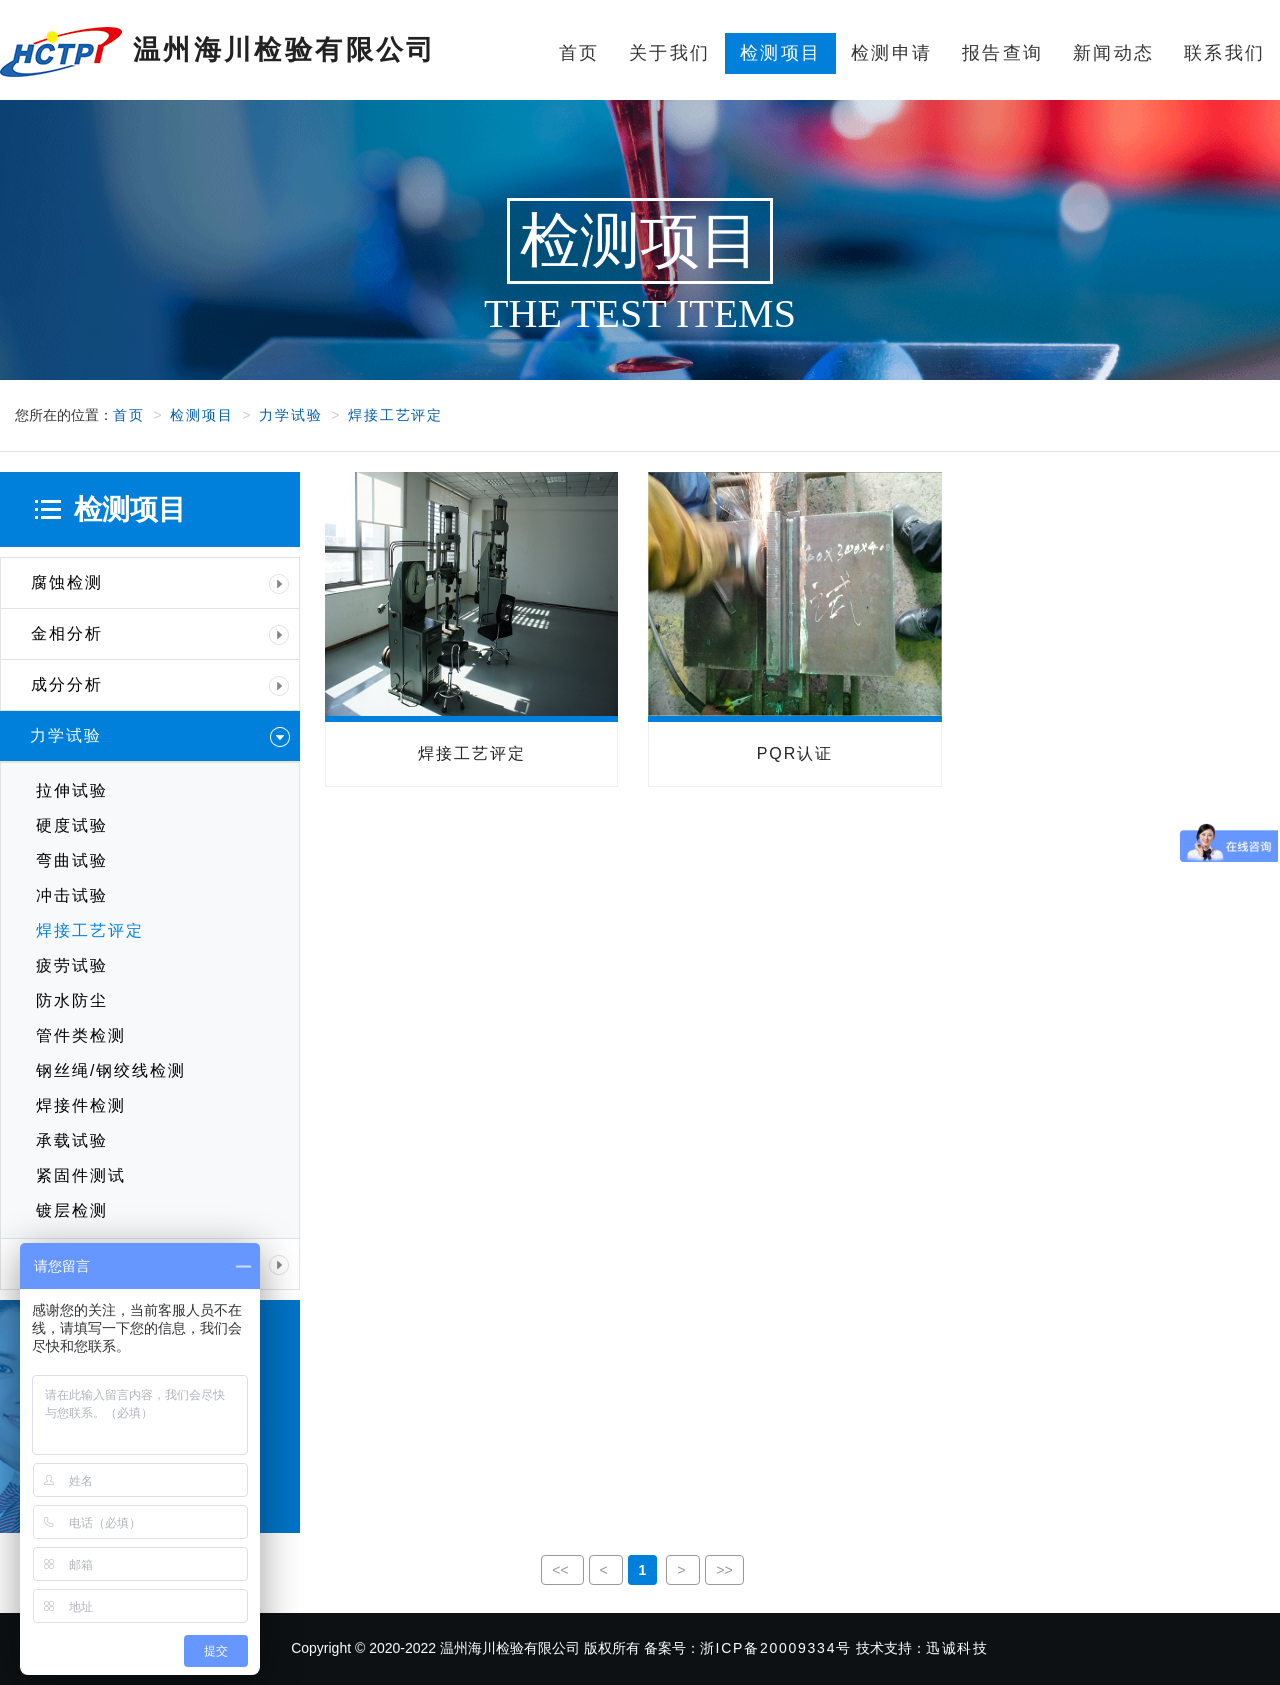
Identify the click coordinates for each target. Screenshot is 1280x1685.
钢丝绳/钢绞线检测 (111, 1070)
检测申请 (891, 53)
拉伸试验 (72, 790)
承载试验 (72, 1140)
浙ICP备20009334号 (776, 1648)
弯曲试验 (72, 860)
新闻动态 (1113, 53)
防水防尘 (72, 1000)
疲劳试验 (72, 965)
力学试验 (290, 415)
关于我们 (669, 53)
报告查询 (1002, 53)
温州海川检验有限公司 (218, 52)
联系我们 (1224, 53)
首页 (579, 53)
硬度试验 (72, 825)
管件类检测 (81, 1035)
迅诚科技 (957, 1648)
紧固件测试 (81, 1175)
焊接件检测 (81, 1105)
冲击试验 (72, 895)
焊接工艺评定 (395, 415)
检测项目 (780, 53)
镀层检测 (72, 1210)
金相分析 (160, 634)
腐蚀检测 (160, 583)
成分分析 (160, 685)
